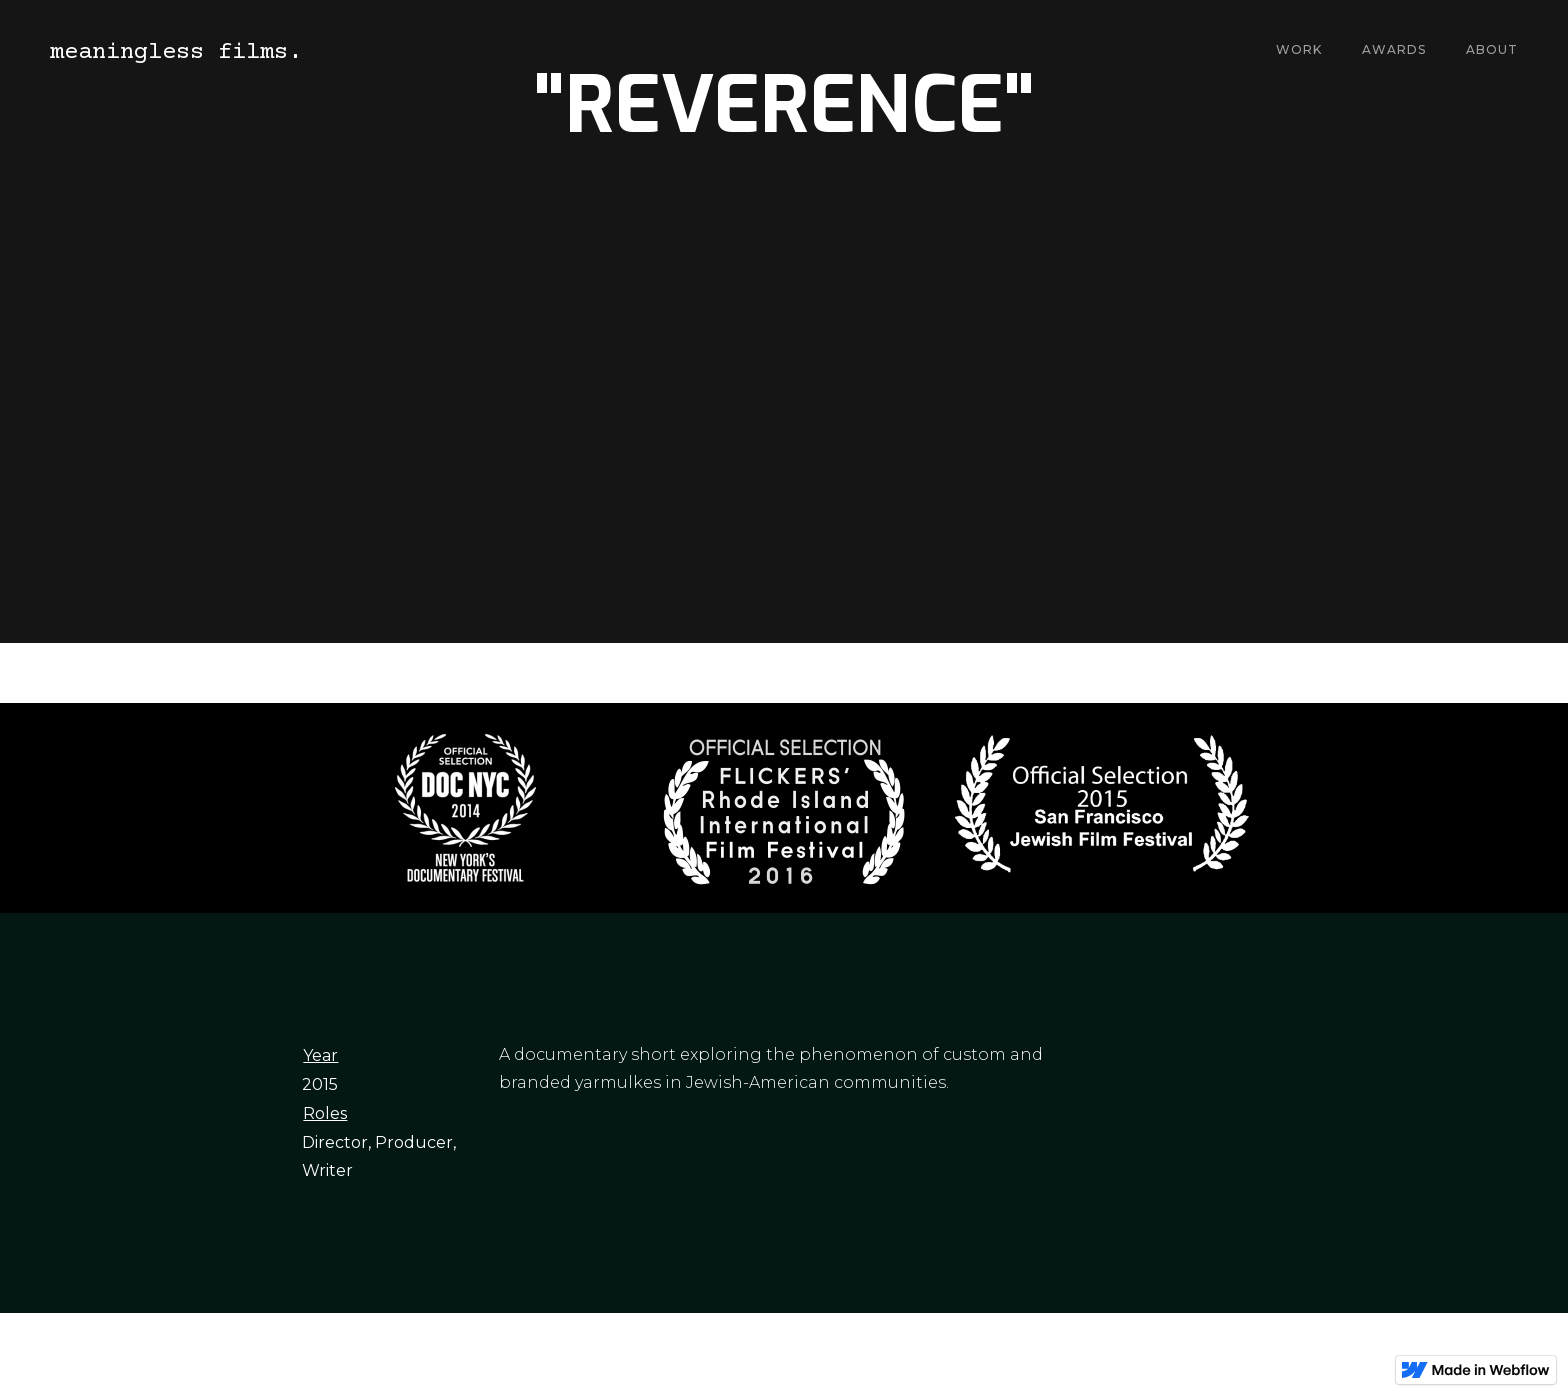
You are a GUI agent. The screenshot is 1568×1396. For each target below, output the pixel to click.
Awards (1394, 49)
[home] (176, 50)
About (1492, 49)
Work (1299, 49)
